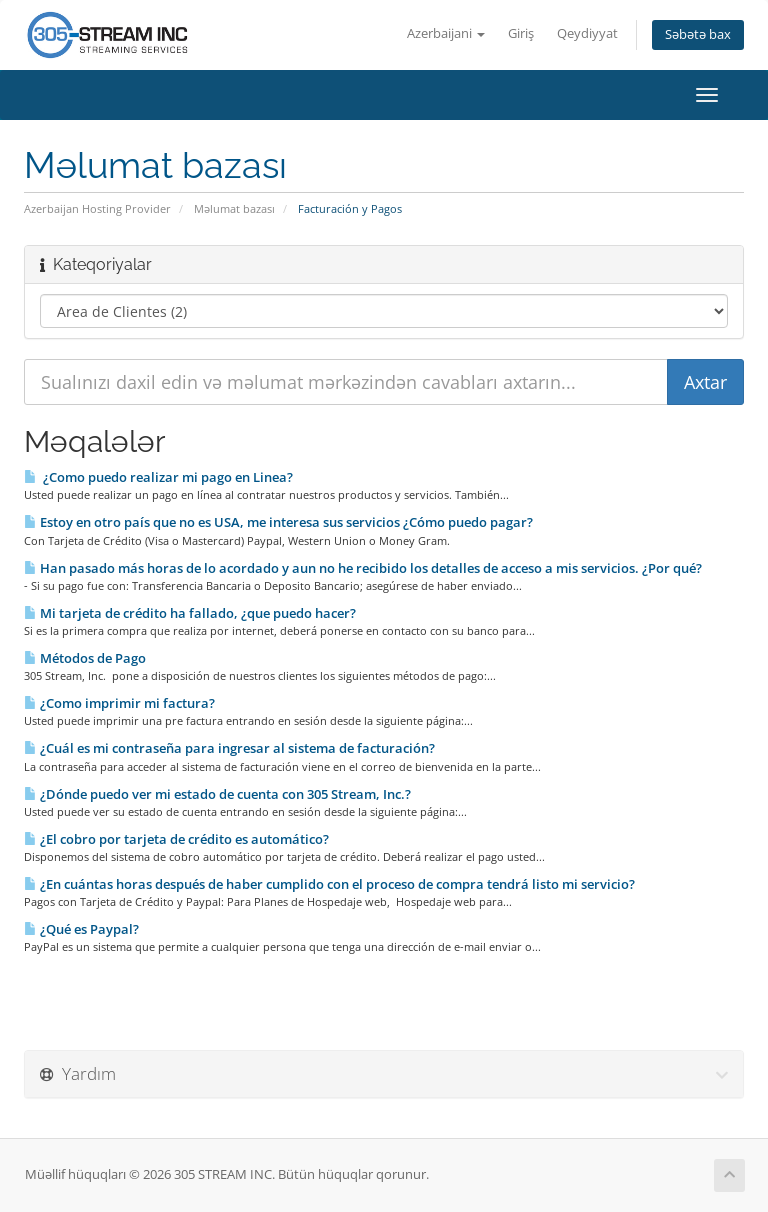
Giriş (521, 33)
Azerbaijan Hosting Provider (97, 208)
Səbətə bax (698, 34)
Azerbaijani (446, 33)
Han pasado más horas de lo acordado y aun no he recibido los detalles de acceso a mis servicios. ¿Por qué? (363, 568)
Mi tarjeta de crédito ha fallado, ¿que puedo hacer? (190, 613)
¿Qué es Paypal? (81, 929)
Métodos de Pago (85, 658)
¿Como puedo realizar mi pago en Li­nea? (158, 477)
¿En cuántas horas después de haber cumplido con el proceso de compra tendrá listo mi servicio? (329, 884)
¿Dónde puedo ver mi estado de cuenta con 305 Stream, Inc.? (217, 794)
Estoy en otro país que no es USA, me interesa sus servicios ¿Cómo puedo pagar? (278, 522)
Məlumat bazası (234, 208)
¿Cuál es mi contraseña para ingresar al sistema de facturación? (229, 748)
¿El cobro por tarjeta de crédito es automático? (176, 839)
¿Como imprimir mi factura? (119, 703)
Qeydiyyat (587, 33)
